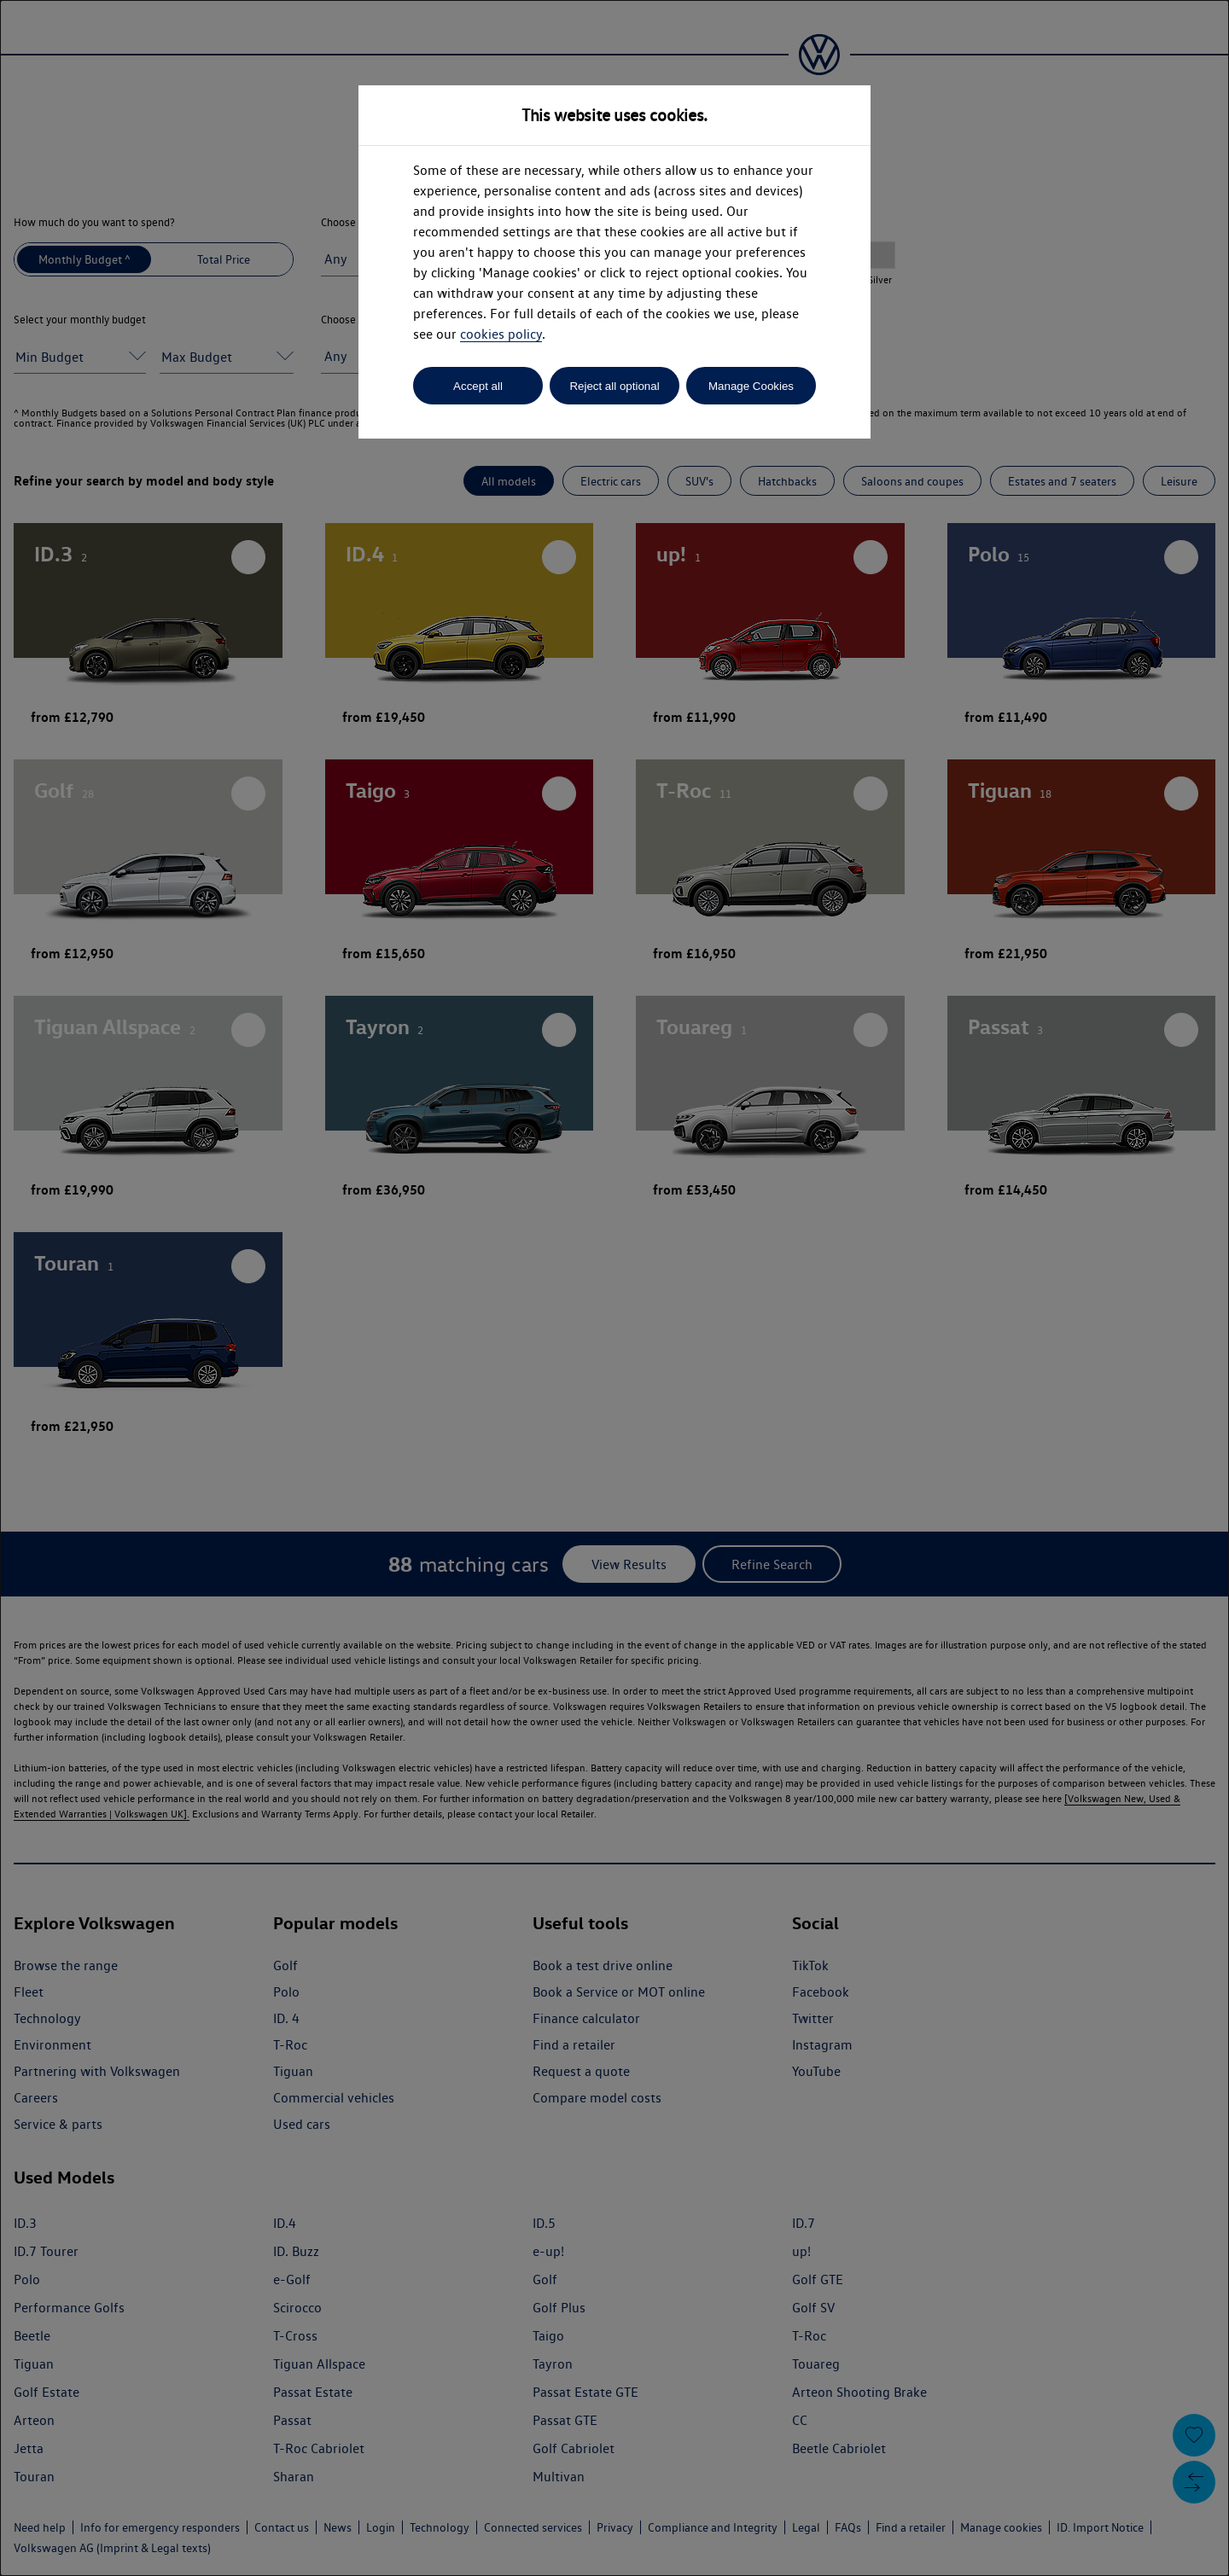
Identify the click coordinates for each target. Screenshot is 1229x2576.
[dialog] (614, 1288)
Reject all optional (614, 386)
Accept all (478, 386)
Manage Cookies (751, 386)
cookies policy (501, 334)
